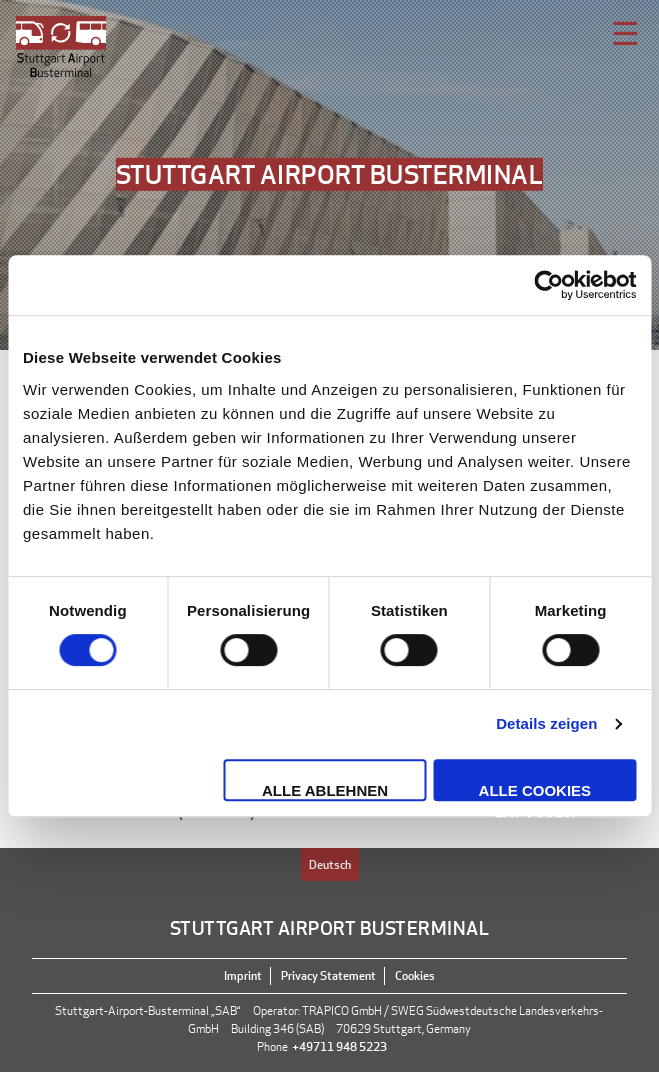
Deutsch (330, 864)
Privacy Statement (328, 975)
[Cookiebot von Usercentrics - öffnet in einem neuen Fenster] (548, 285)
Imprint (243, 975)
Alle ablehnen (325, 790)
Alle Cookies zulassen (535, 791)
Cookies (415, 975)
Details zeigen (546, 723)
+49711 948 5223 (339, 1046)
